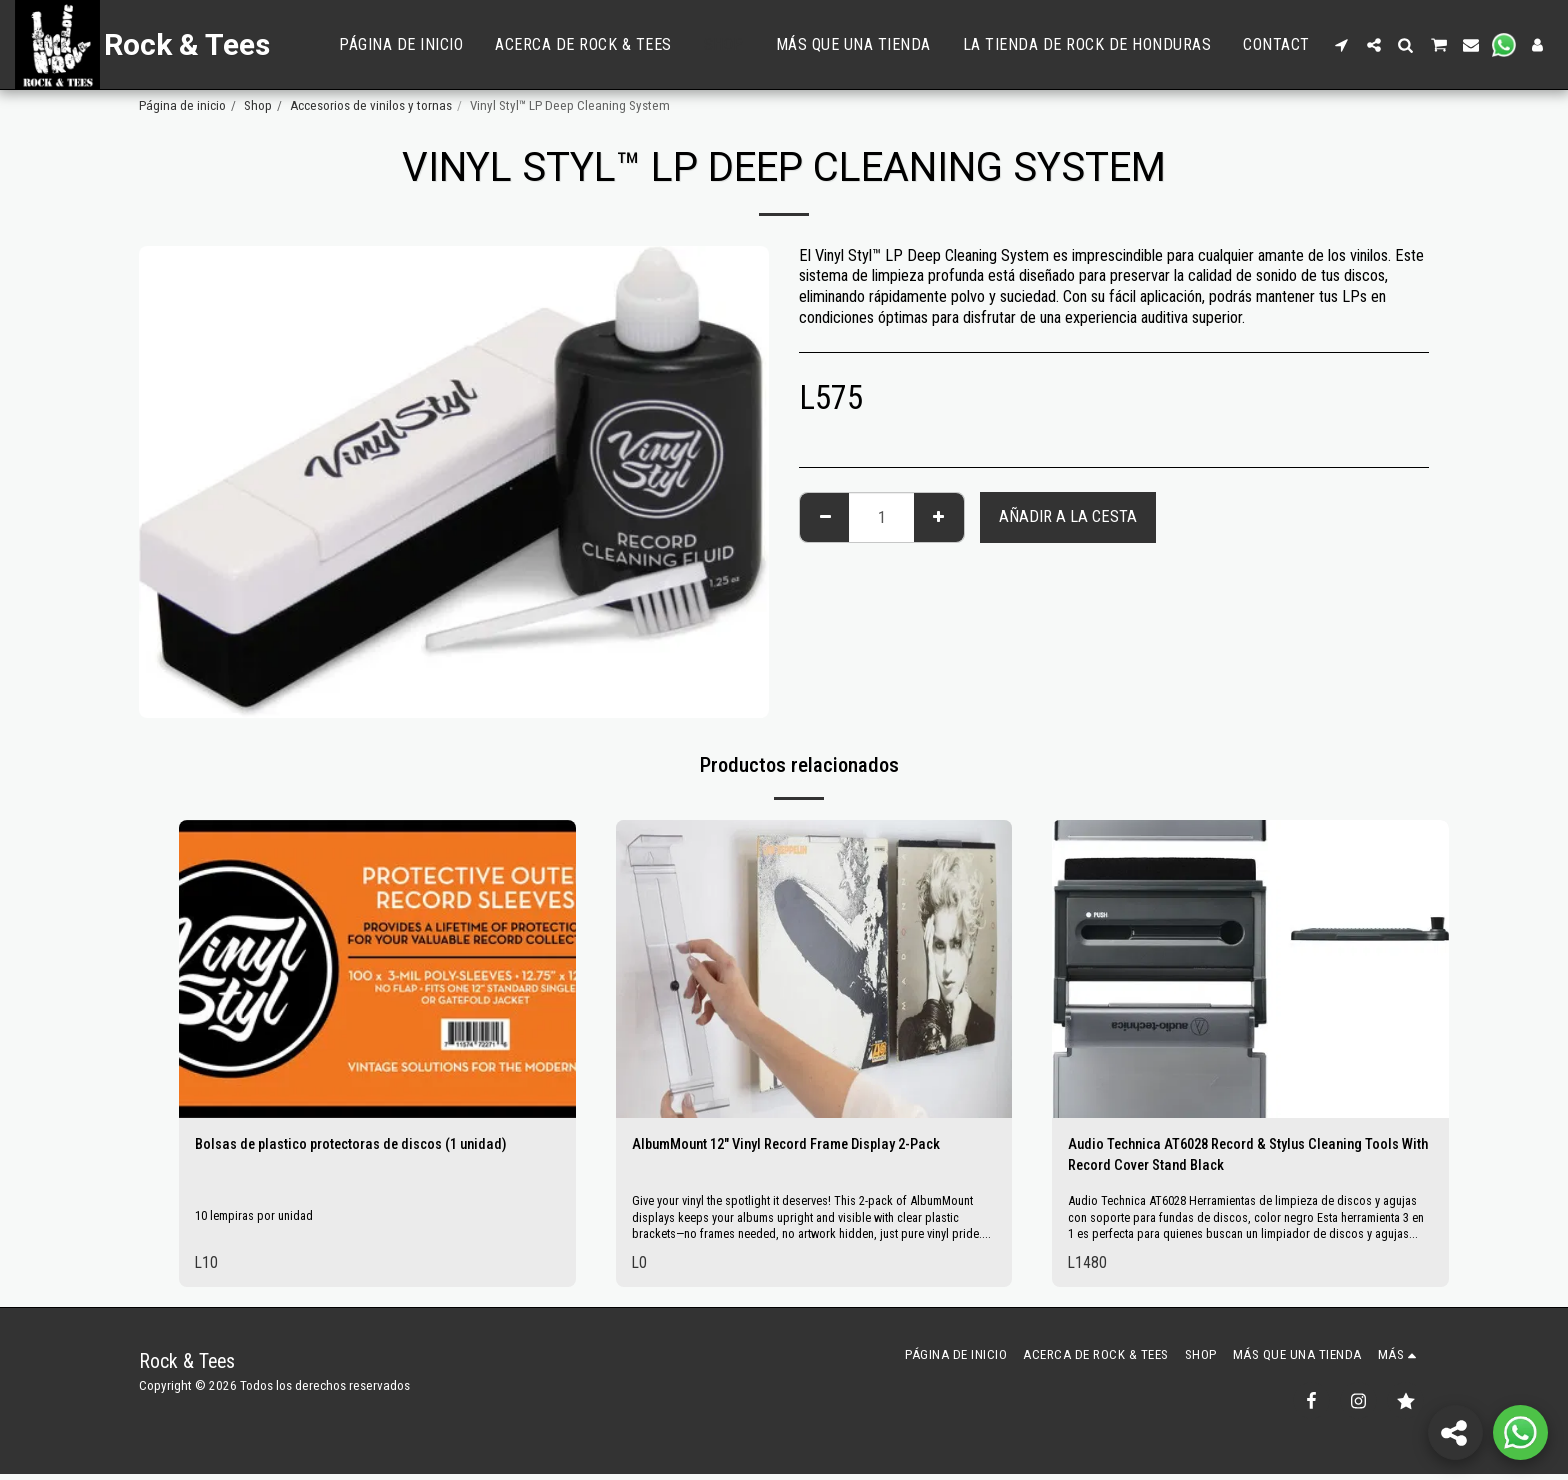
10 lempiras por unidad (258, 1218)
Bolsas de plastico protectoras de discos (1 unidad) (372, 1145)
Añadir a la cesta (1068, 516)
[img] (377, 968)
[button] (1342, 45)
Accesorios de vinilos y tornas (371, 105)
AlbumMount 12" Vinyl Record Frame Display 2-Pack (807, 1145)
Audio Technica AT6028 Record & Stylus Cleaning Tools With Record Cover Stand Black (1234, 1158)
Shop (258, 105)
